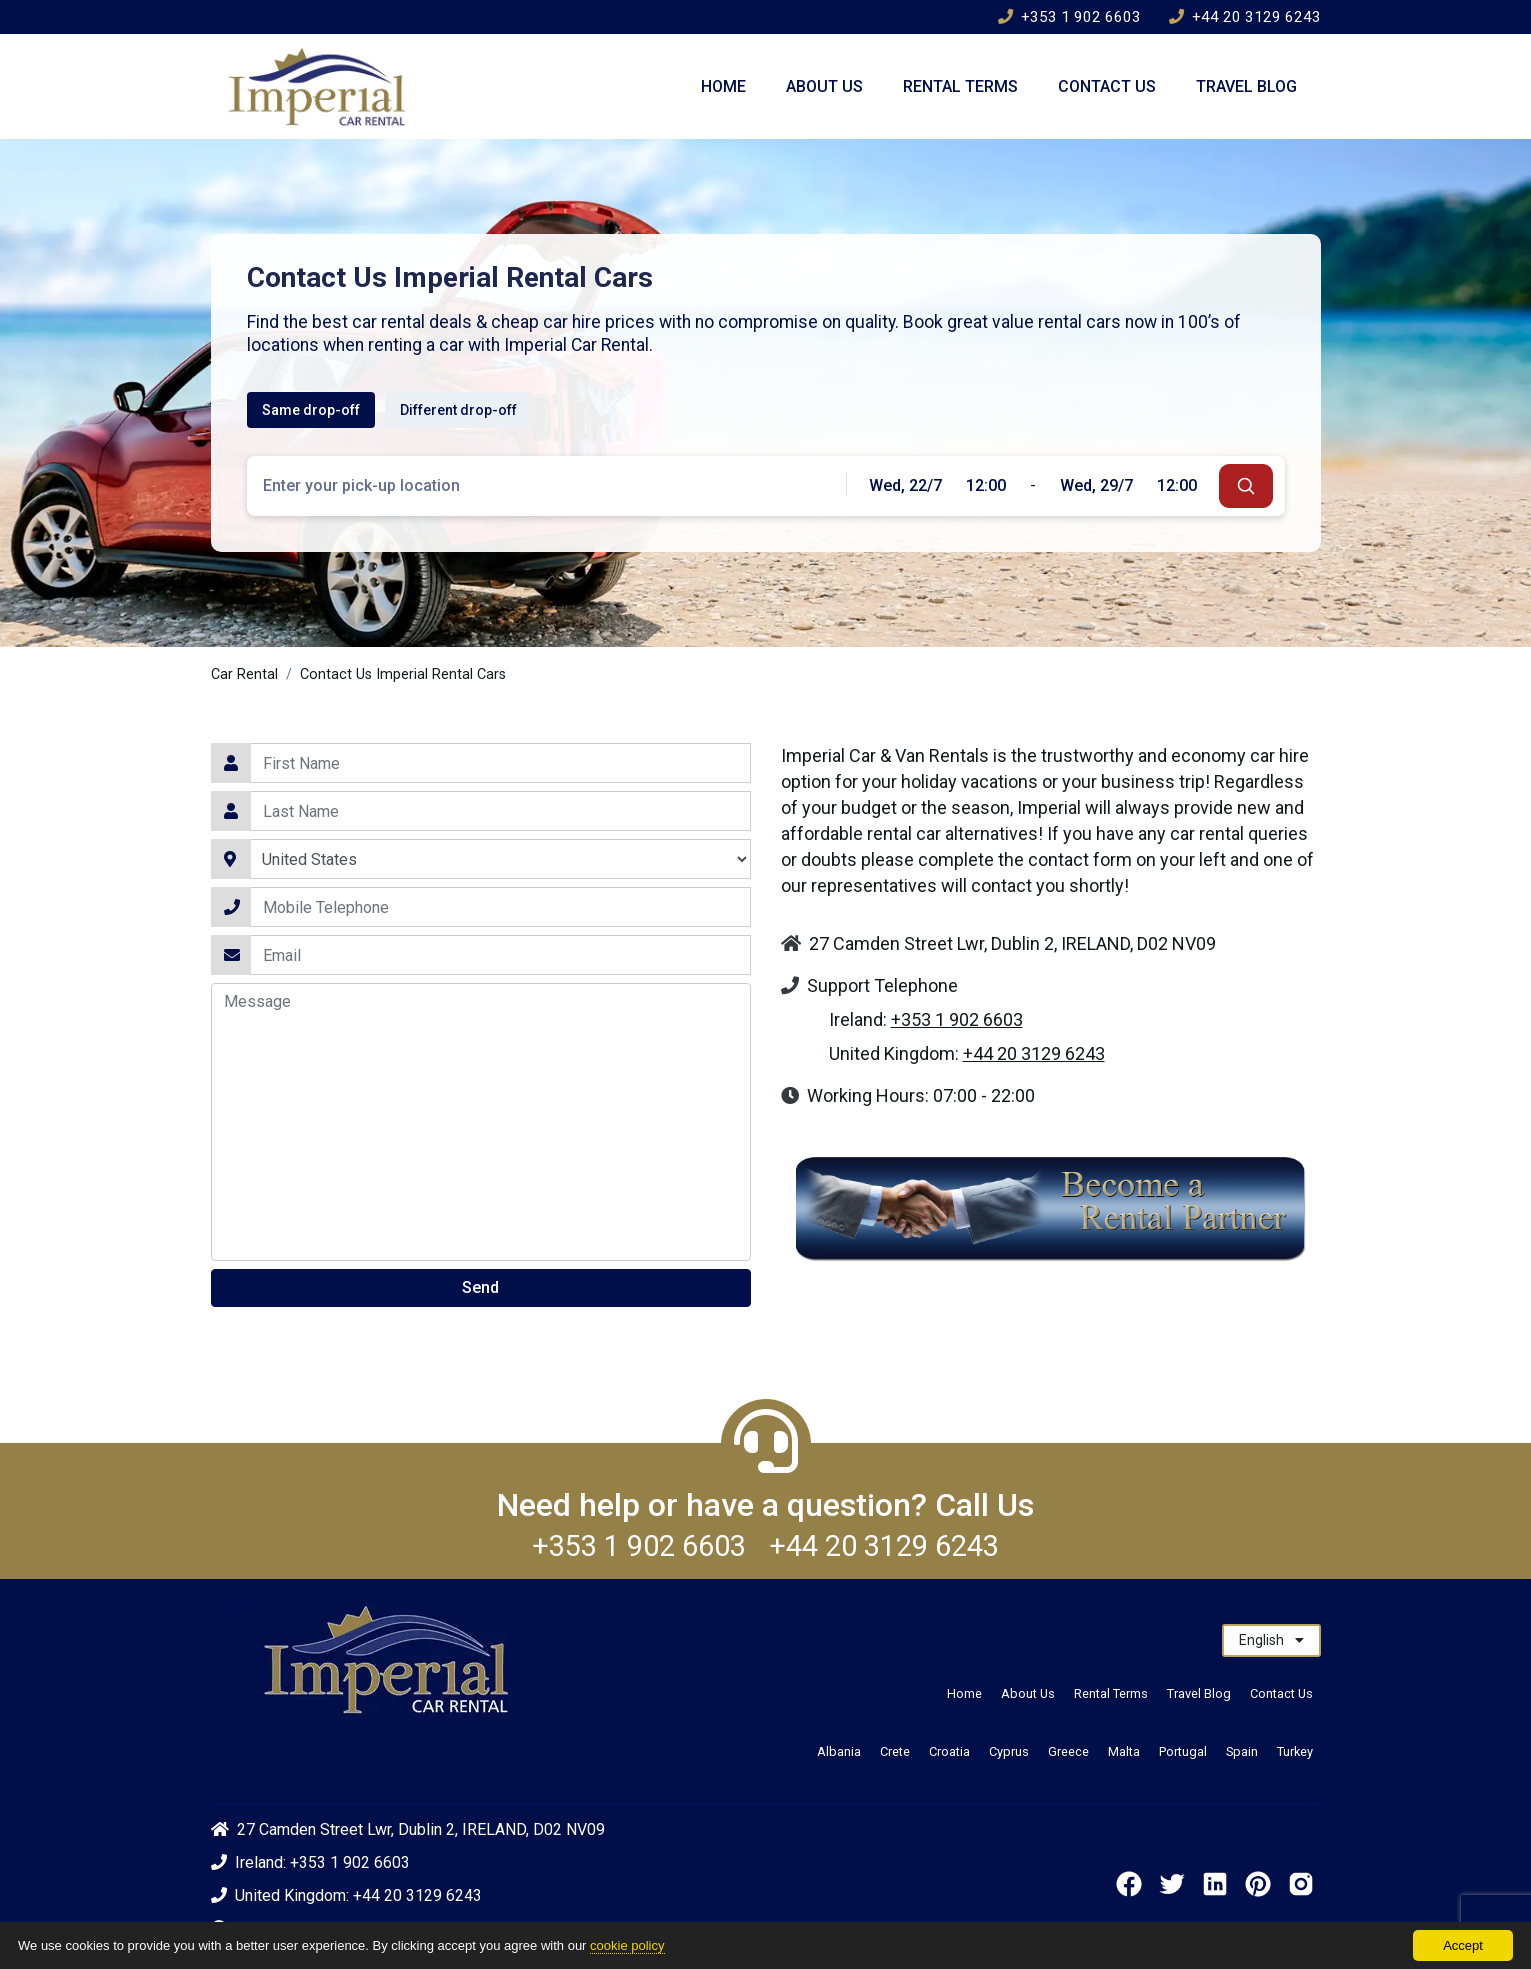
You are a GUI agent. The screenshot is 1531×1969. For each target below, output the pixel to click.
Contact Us (1107, 86)
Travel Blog (1246, 86)
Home (723, 86)
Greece (1068, 1751)
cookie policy (627, 1945)
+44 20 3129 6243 (1245, 17)
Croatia (949, 1751)
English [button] (1271, 1640)
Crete (895, 1751)
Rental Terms (960, 86)
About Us (824, 86)
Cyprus (1009, 1751)
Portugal (1183, 1751)
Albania (839, 1751)
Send (480, 1287)
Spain (1242, 1751)
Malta (1124, 1751)
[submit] (1246, 486)
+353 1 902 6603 (1069, 17)
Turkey (1295, 1751)
